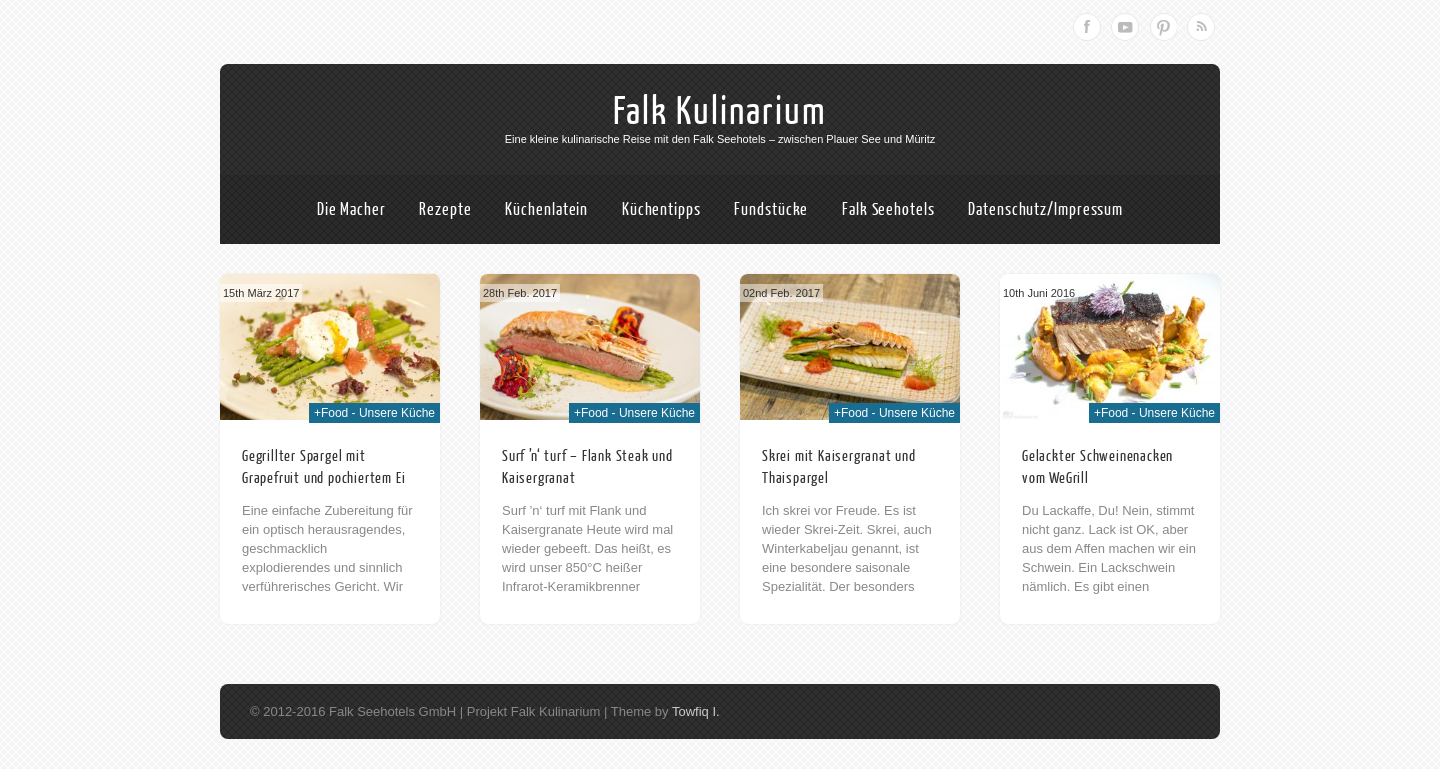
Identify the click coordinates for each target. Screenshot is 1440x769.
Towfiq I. (696, 711)
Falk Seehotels (888, 209)
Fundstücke (771, 209)
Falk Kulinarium (720, 112)
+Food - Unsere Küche (374, 413)
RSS (1201, 27)
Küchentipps (661, 209)
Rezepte (445, 209)
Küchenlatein (546, 209)
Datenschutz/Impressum (1045, 209)
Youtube (1125, 27)
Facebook (1087, 27)
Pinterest (1163, 27)
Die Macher (351, 209)
